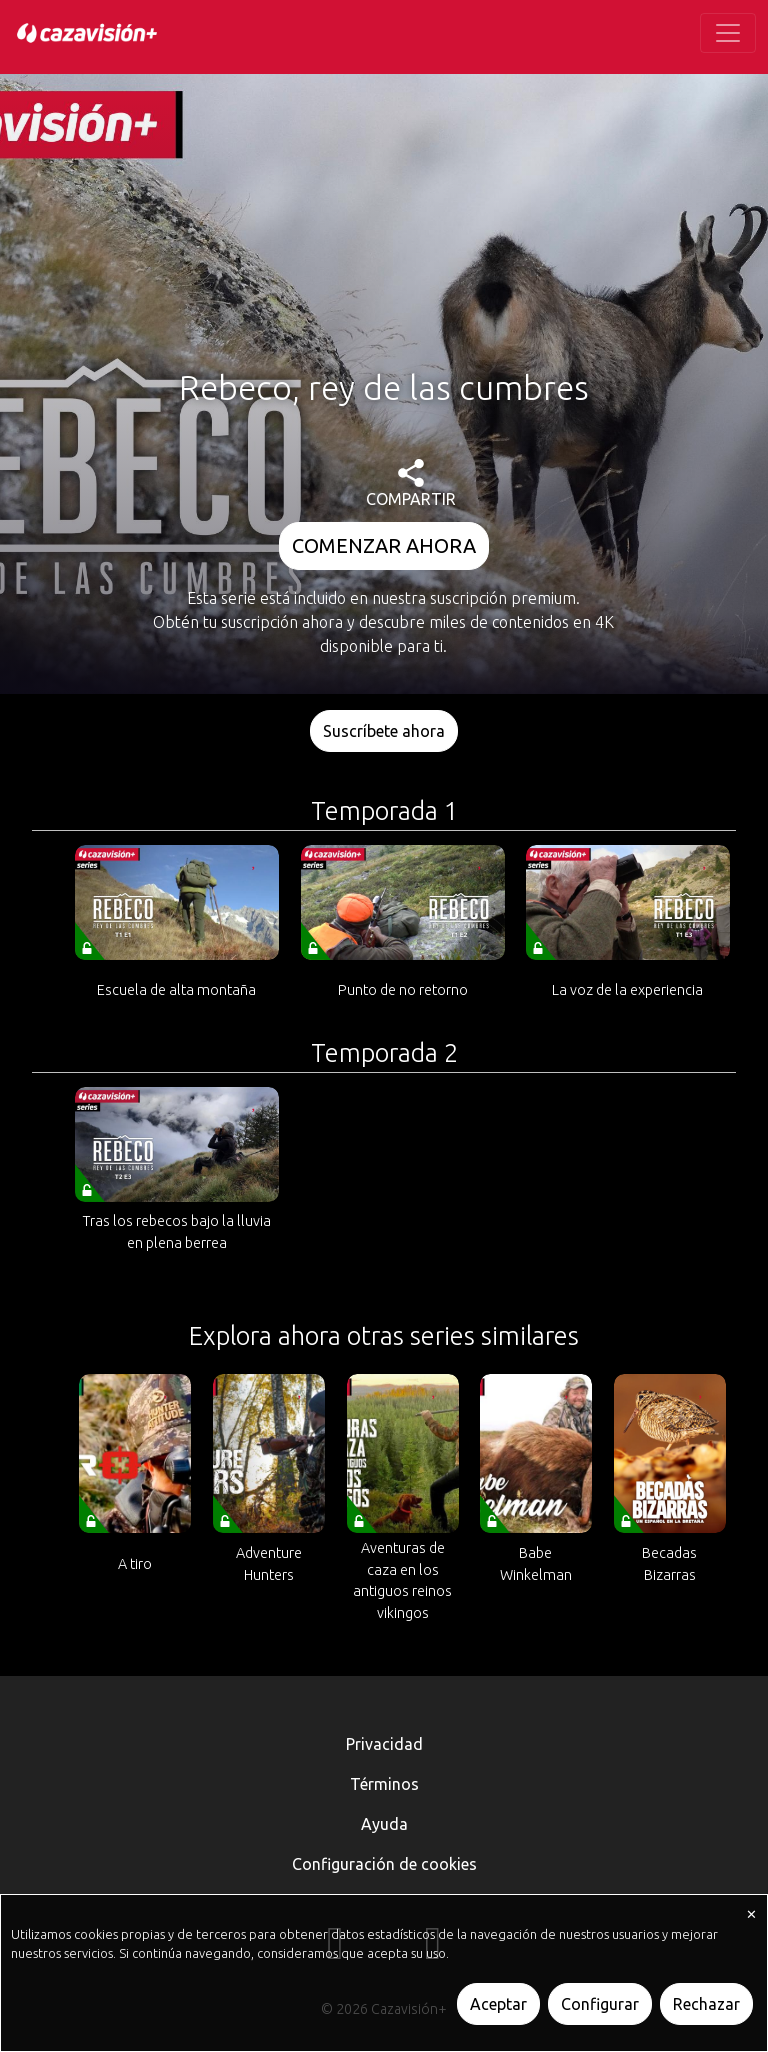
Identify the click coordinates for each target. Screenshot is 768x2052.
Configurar (600, 2004)
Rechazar (706, 2004)
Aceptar (498, 2004)
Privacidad (384, 1744)
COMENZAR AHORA (384, 545)
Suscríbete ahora (384, 731)
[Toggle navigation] (728, 33)
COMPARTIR (411, 483)
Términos (384, 1784)
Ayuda (384, 1824)
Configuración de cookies (384, 1864)
